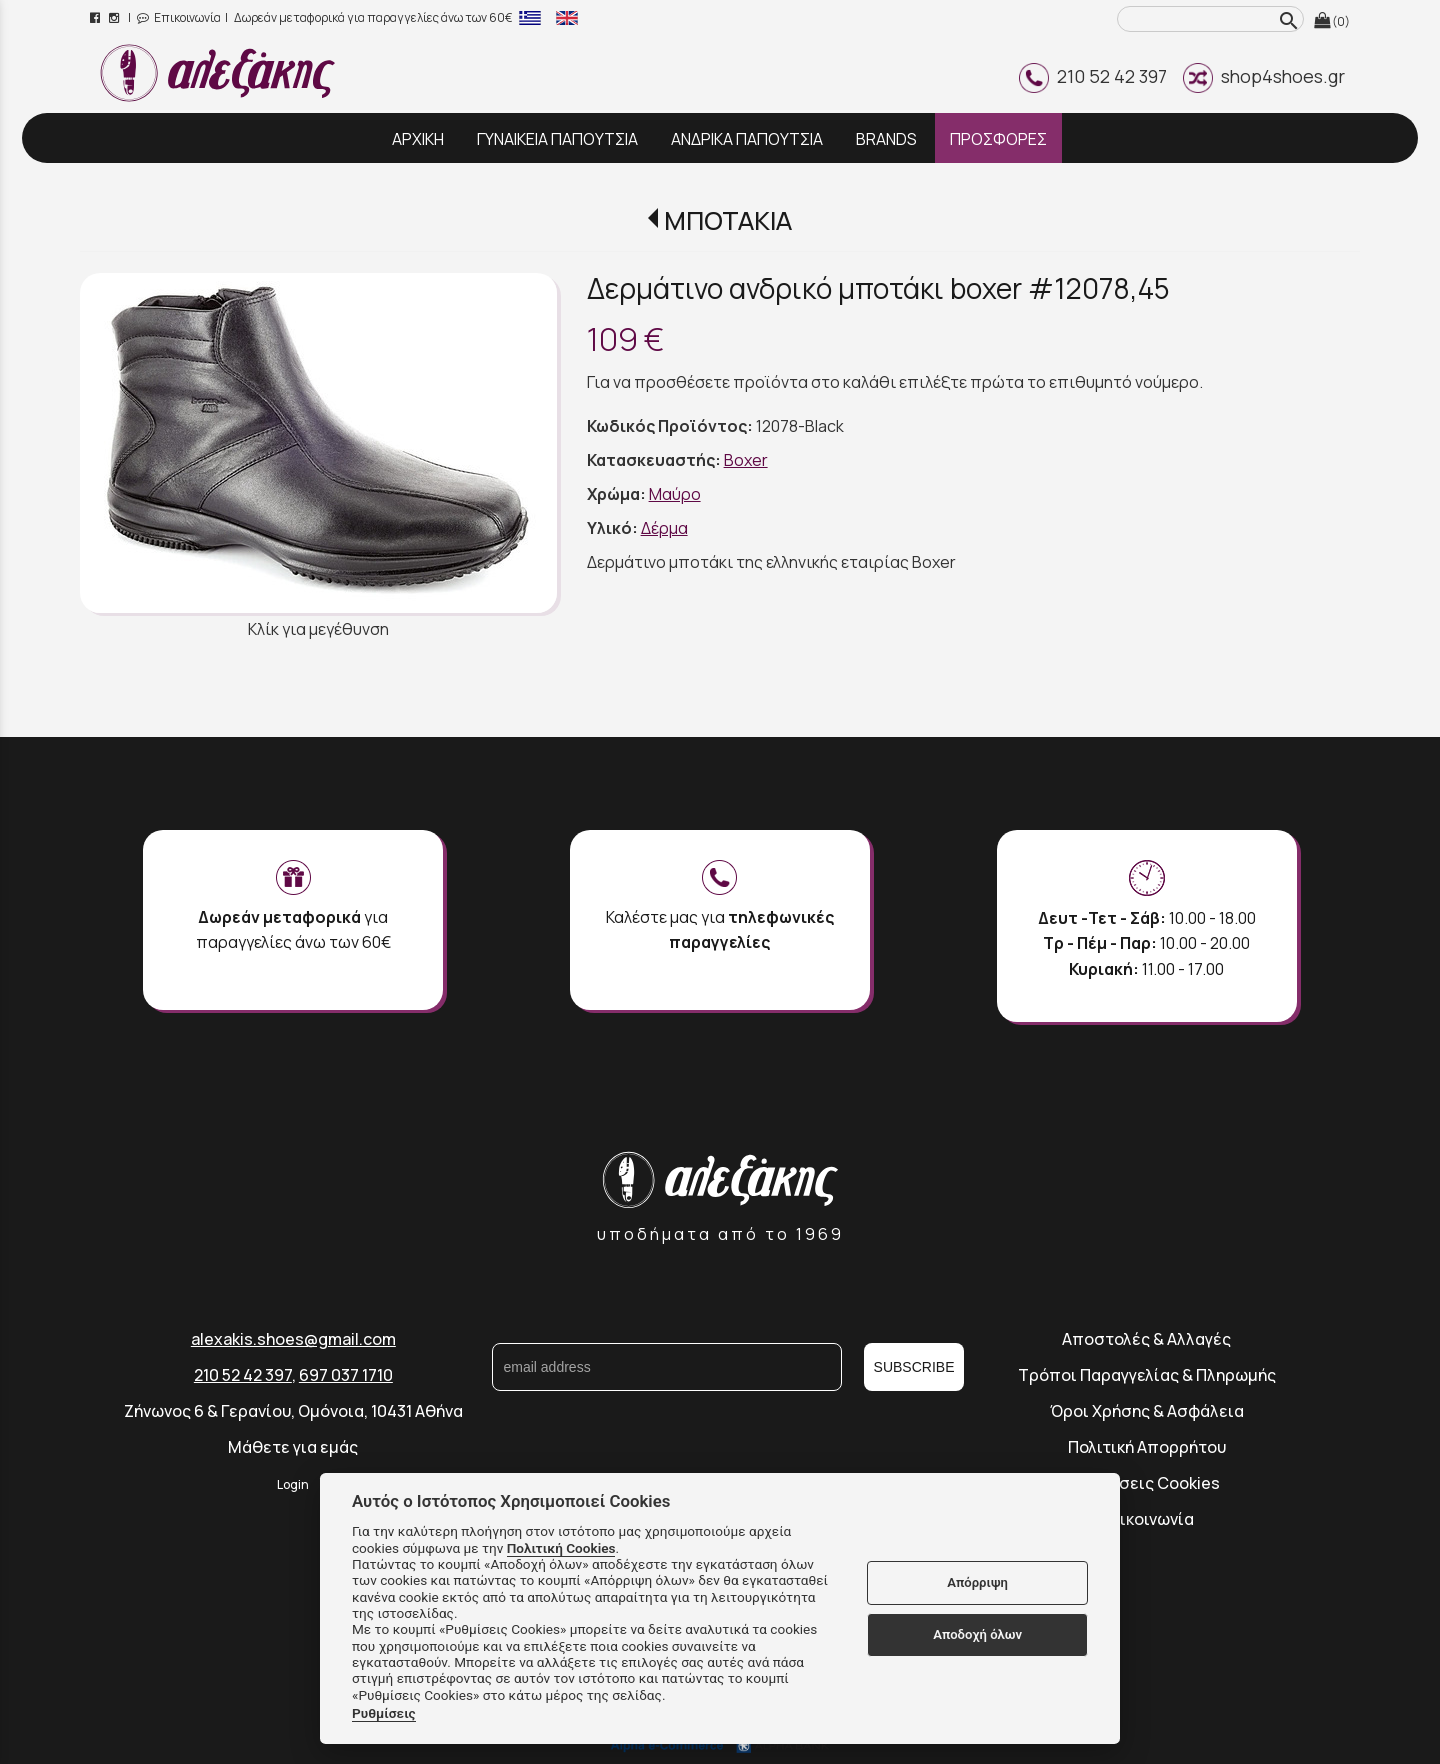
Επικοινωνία (179, 17)
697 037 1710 (346, 1375)
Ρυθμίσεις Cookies (1146, 1483)
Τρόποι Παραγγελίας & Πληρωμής (1147, 1375)
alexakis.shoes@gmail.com (293, 1339)
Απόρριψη (977, 1582)
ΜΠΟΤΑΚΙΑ (728, 220)
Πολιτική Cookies (561, 1548)
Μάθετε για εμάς (293, 1447)
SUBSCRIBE (914, 1367)
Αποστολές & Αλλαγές (1146, 1339)
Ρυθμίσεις (384, 1713)
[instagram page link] (115, 17)
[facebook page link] (96, 17)
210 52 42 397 (1093, 76)
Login (293, 1484)
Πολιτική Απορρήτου (1147, 1447)
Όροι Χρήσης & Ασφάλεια (1147, 1411)
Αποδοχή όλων (977, 1634)
